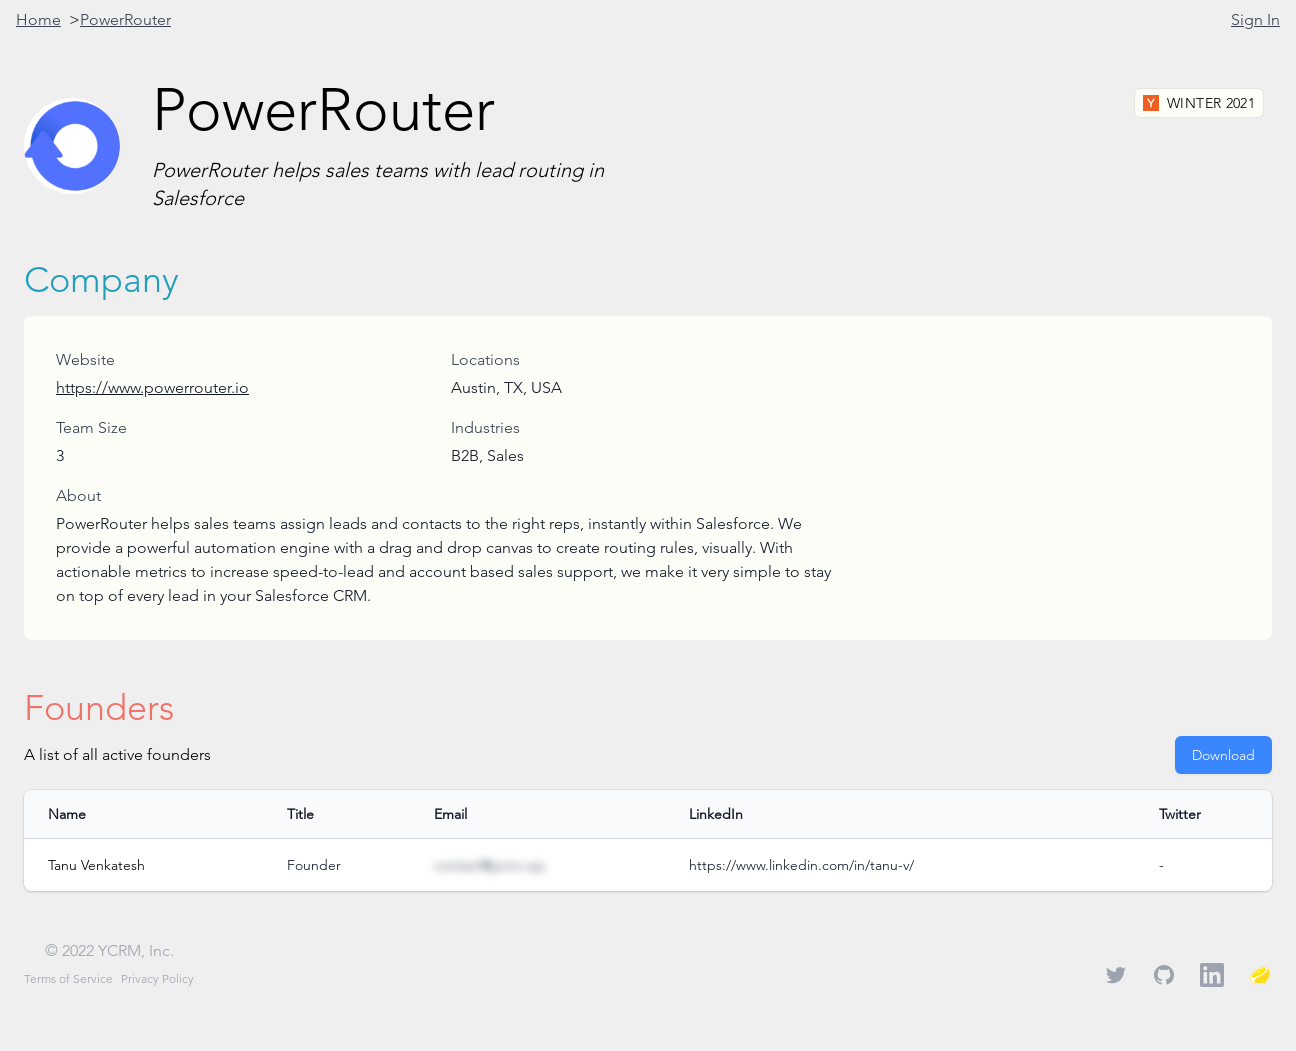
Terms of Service (68, 978)
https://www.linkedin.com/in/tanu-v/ (801, 865)
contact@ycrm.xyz (489, 865)
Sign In (1255, 19)
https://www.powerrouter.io (152, 387)
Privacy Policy (157, 978)
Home (38, 19)
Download (1223, 755)
